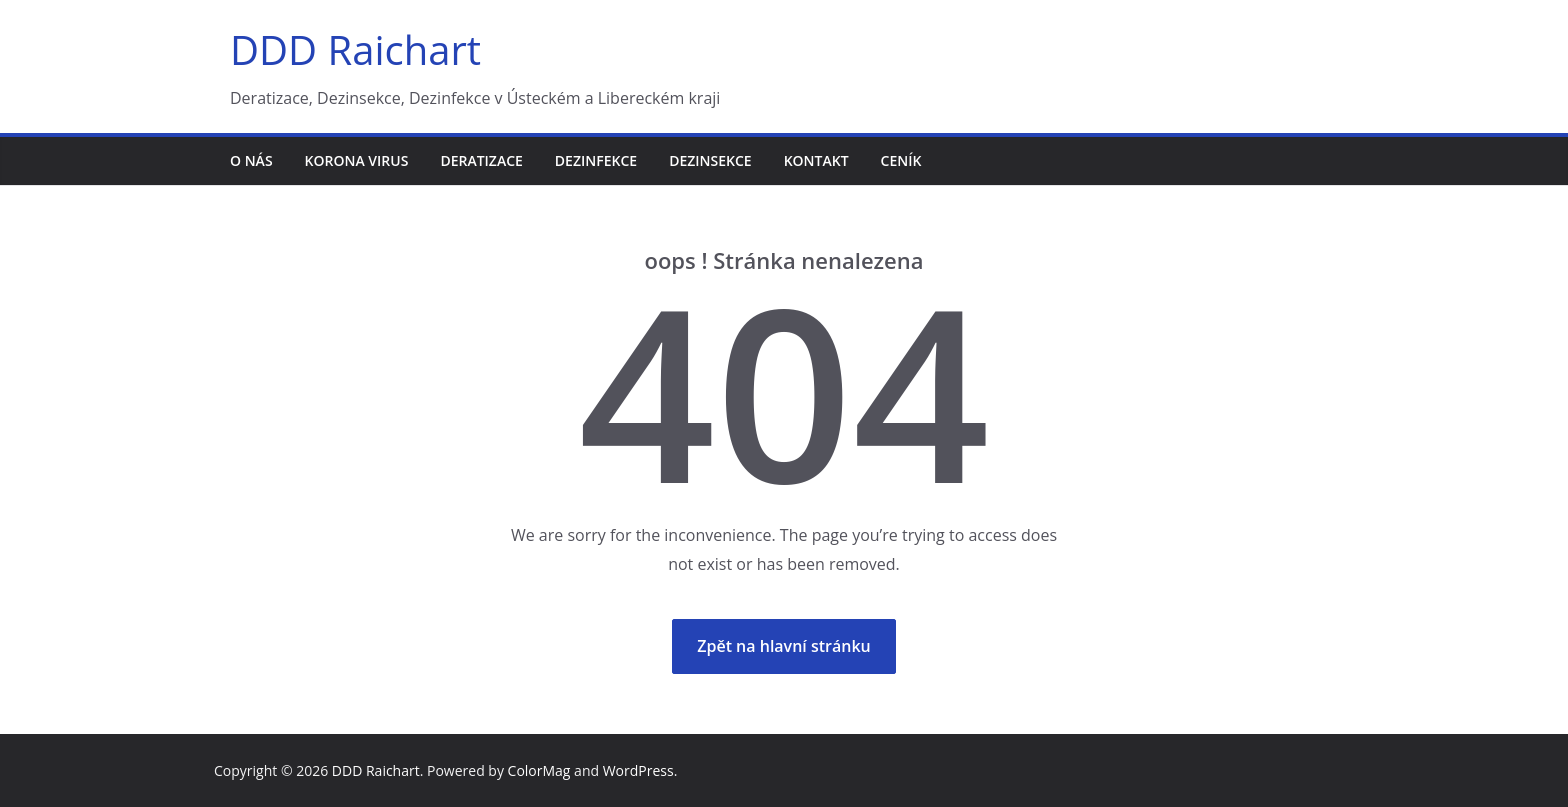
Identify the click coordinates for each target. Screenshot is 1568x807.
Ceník (901, 160)
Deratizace (481, 160)
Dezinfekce (596, 160)
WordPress (638, 770)
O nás (251, 160)
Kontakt (816, 160)
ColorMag (539, 770)
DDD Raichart (355, 49)
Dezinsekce (710, 160)
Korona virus (357, 160)
